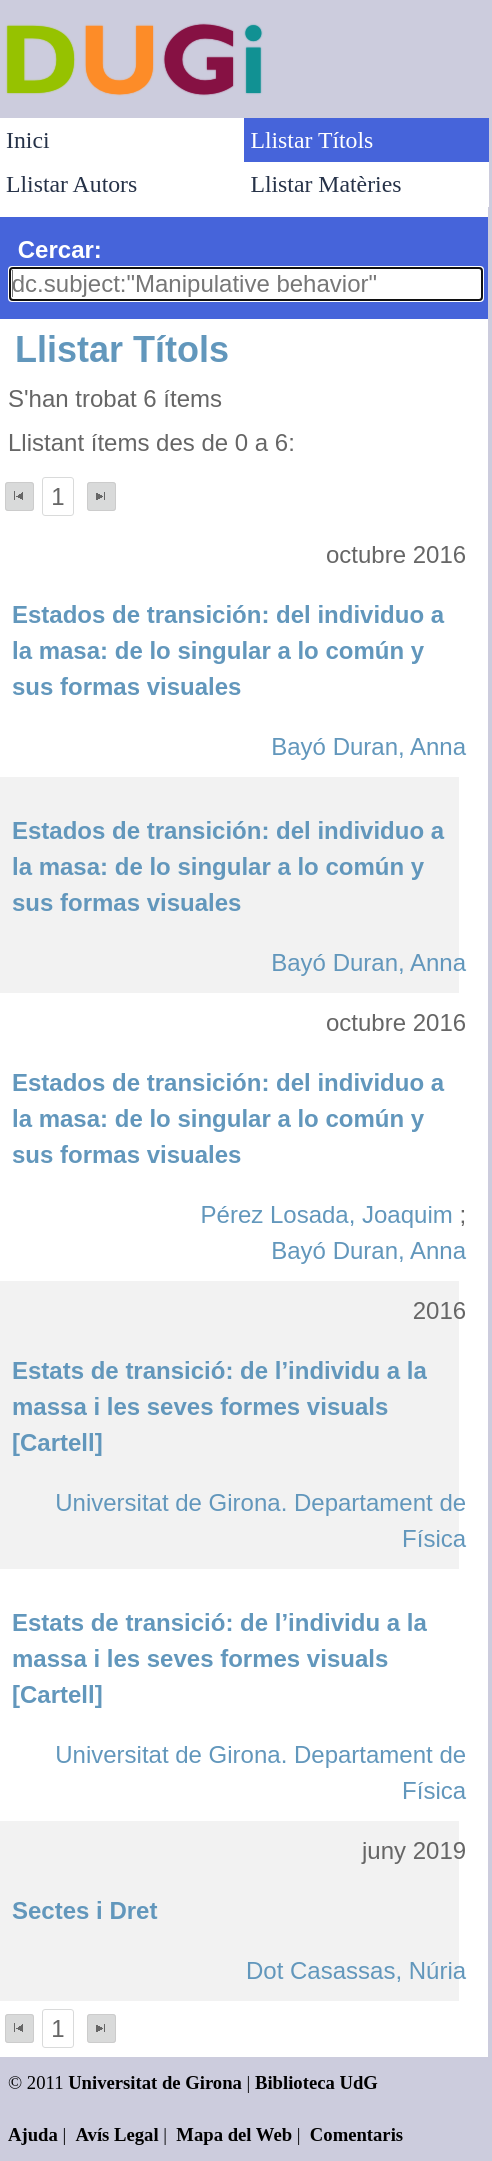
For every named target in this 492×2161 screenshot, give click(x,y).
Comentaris (356, 2134)
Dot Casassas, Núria (356, 1970)
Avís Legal (117, 2134)
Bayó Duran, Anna (368, 746)
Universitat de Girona (155, 2082)
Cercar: (60, 249)
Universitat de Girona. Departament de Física (260, 1520)
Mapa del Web (234, 2134)
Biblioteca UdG (316, 2082)
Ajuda (33, 2134)
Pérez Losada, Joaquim (327, 1214)
